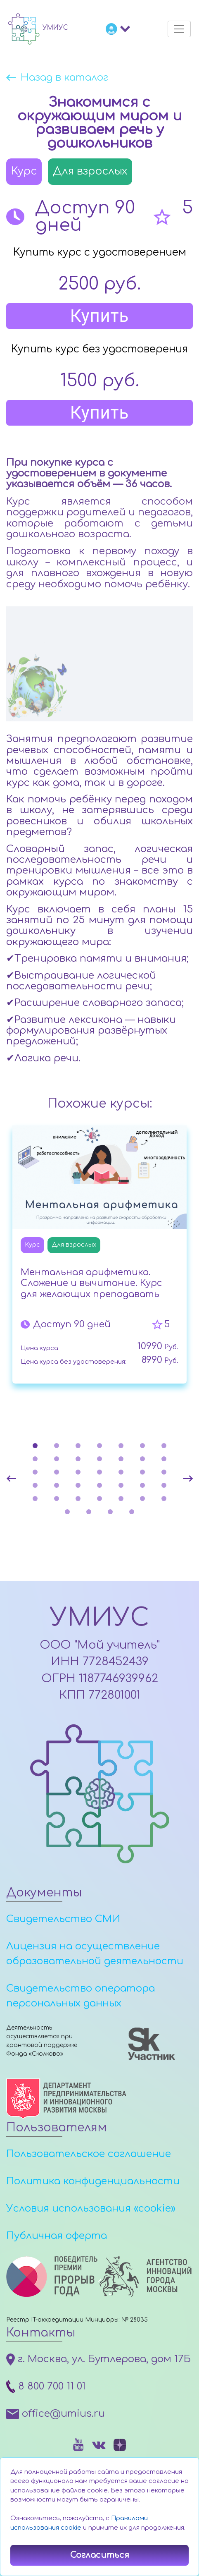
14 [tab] (163, 1458)
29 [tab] (35, 1498)
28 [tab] (163, 1485)
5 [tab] (120, 1445)
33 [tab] (120, 1498)
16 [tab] (56, 1472)
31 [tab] (78, 1498)
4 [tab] (99, 1445)
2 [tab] (56, 1445)
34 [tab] (142, 1498)
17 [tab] (78, 1472)
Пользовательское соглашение (88, 2153)
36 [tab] (67, 1511)
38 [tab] (110, 1511)
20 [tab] (142, 1472)
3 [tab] (78, 1445)
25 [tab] (99, 1485)
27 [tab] (142, 1485)
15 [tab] (35, 1472)
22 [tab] (35, 1485)
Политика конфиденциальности (93, 2181)
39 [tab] (131, 1511)
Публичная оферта (56, 2235)
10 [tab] (78, 1458)
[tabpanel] (99, 1256)
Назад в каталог (64, 77)
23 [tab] (56, 1485)
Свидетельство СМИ (63, 1919)
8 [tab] (35, 1458)
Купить (99, 316)
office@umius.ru (55, 2413)
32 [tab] (99, 1498)
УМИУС (99, 1618)
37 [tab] (88, 1511)
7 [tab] (163, 1445)
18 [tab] (99, 1472)
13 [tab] (142, 1458)
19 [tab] (120, 1472)
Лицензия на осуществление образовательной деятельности (94, 1954)
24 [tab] (78, 1485)
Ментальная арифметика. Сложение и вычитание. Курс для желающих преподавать (91, 1283)
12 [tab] (120, 1458)
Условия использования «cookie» (90, 2208)
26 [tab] (120, 1485)
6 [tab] (142, 1445)
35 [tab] (163, 1498)
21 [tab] (163, 1472)
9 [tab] (56, 1458)
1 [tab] (35, 1445)
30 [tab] (56, 1498)
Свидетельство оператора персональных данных (80, 1996)
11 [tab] (99, 1458)
